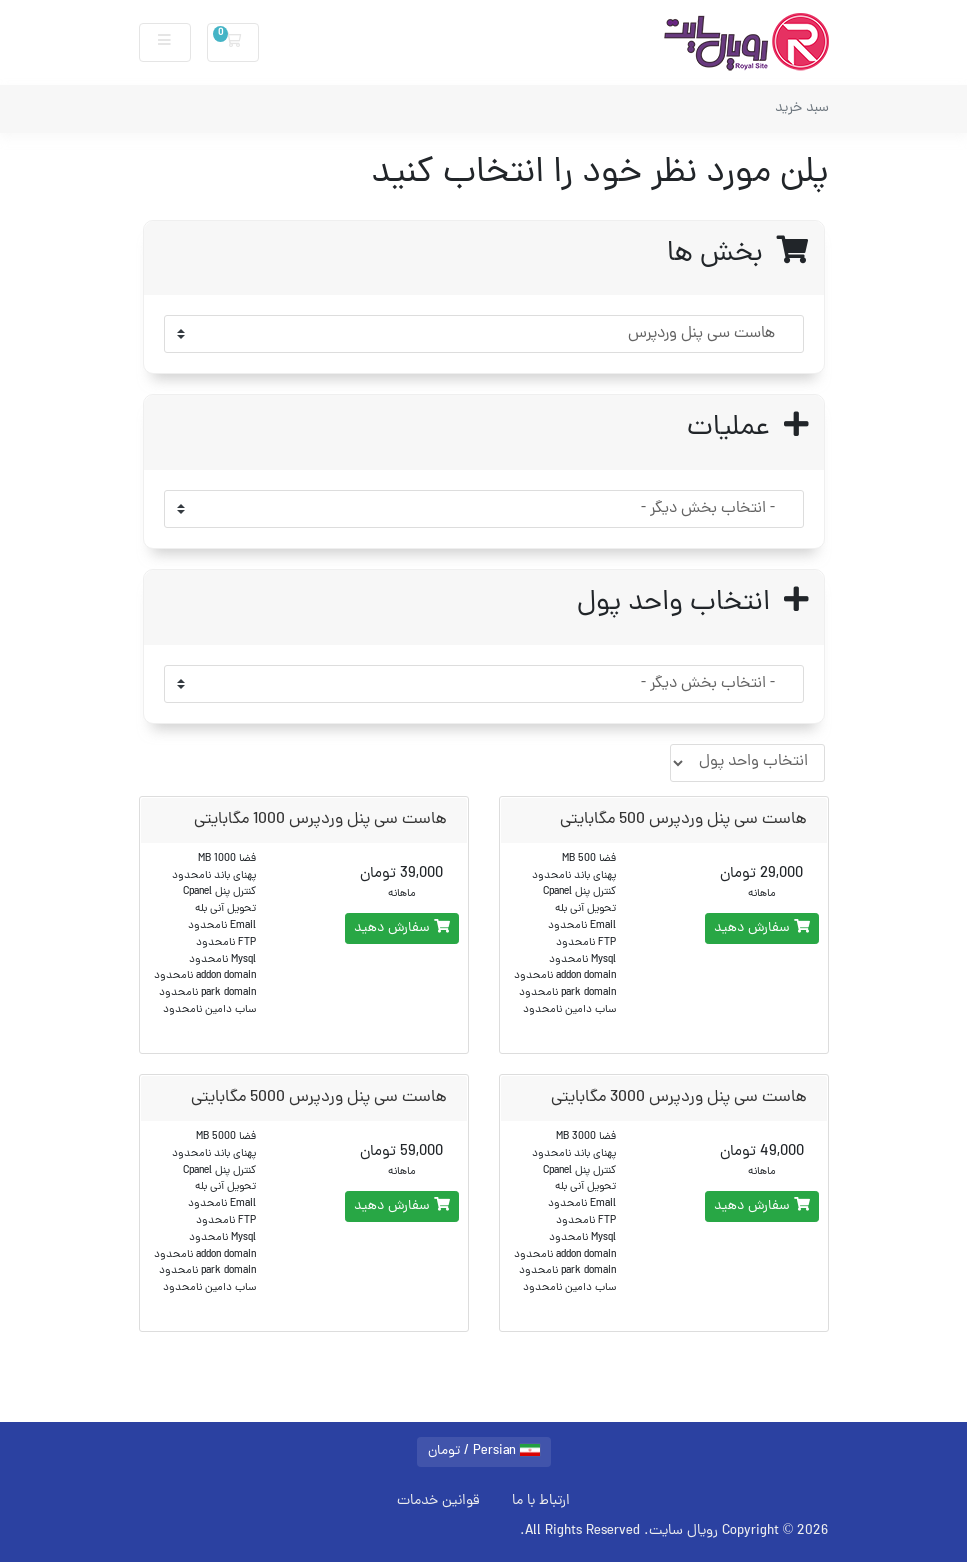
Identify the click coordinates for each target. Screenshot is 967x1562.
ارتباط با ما (541, 1501)
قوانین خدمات (438, 1501)
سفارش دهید (762, 928)
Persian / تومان (484, 1451)
